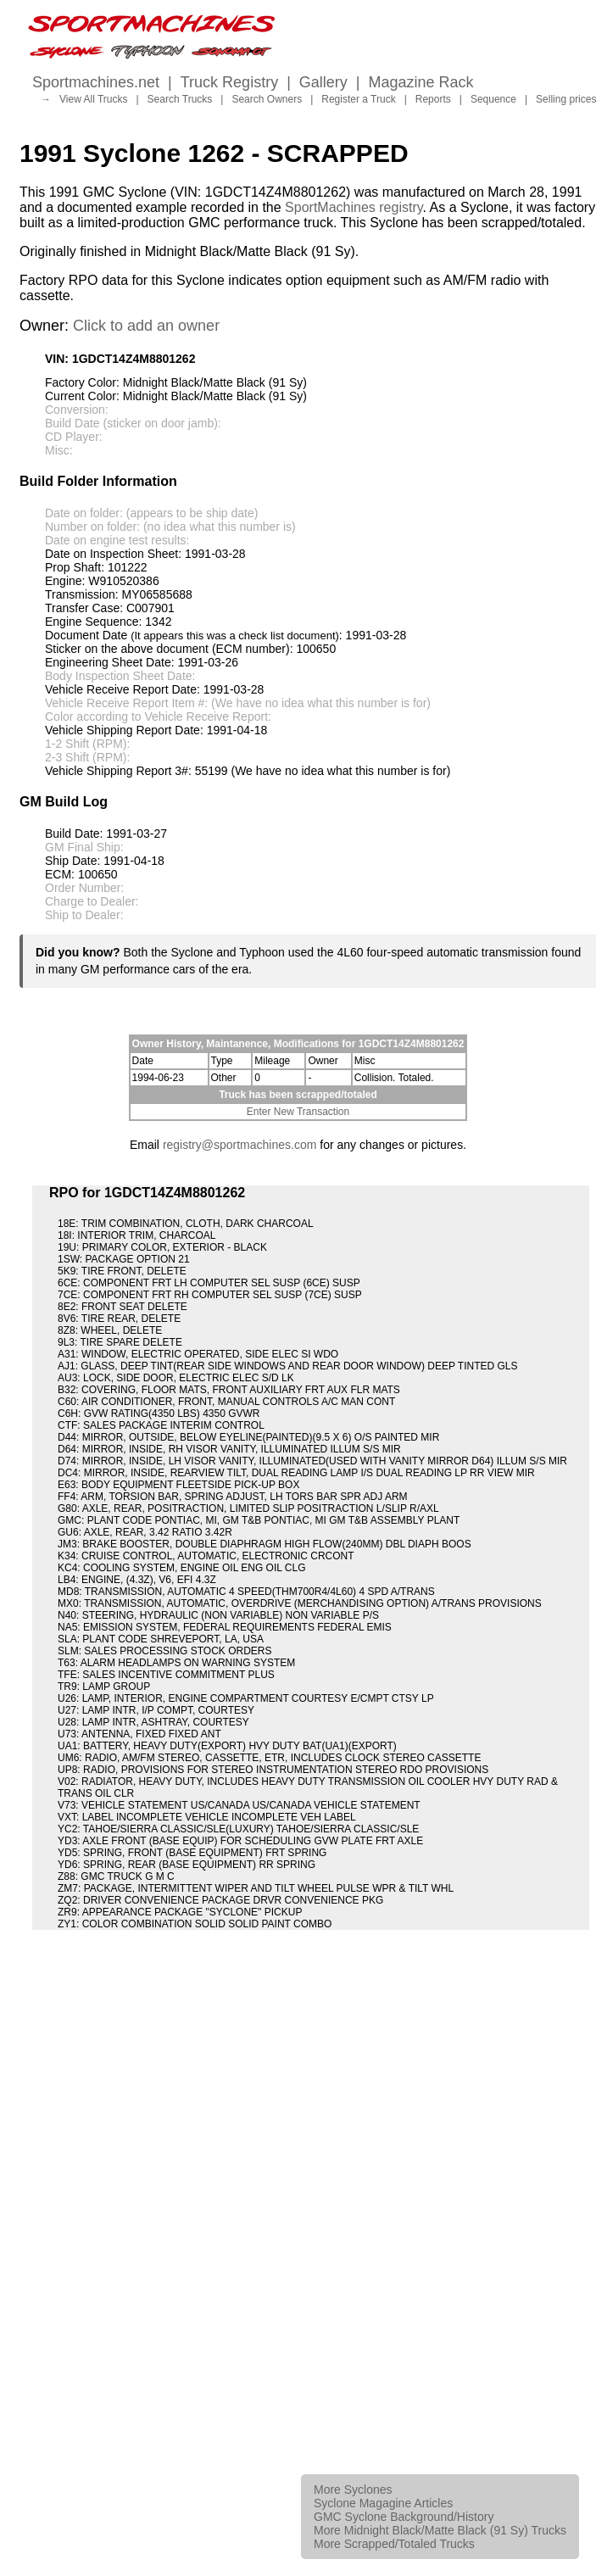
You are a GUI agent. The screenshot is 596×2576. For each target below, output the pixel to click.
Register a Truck (358, 99)
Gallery (323, 82)
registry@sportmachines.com (240, 1144)
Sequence (493, 99)
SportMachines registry (353, 207)
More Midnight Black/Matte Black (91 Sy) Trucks (440, 2530)
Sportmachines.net (95, 82)
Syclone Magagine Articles (383, 2503)
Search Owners (266, 99)
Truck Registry (229, 82)
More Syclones (353, 2489)
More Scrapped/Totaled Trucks (394, 2544)
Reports (433, 99)
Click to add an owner (146, 325)
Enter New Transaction (298, 1112)
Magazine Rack (421, 82)
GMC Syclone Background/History (403, 2516)
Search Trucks (180, 99)
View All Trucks (93, 99)
